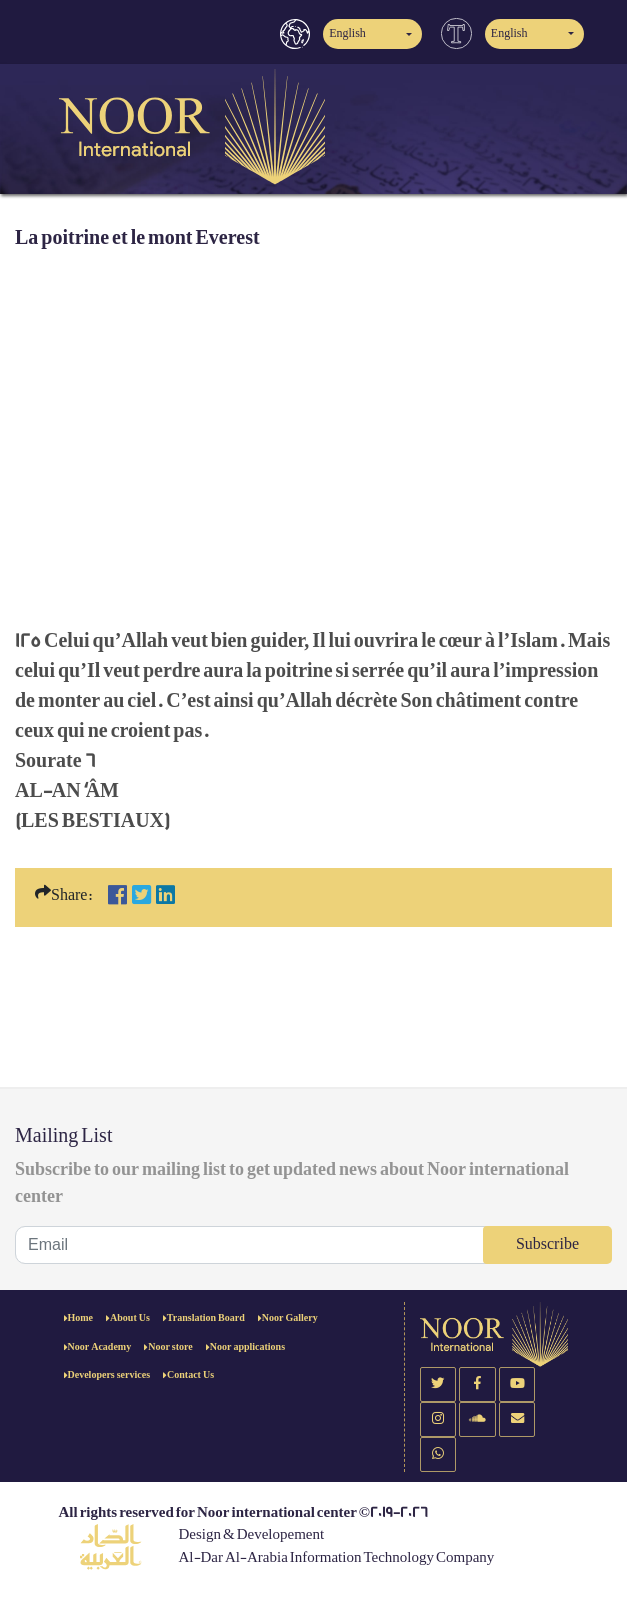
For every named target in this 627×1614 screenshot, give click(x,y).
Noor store (170, 1347)
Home (81, 1318)
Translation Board (206, 1318)
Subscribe (547, 1244)
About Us (130, 1318)
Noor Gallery (290, 1318)
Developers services (109, 1375)
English (347, 33)
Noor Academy (100, 1347)
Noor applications (247, 1347)
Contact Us (190, 1375)
